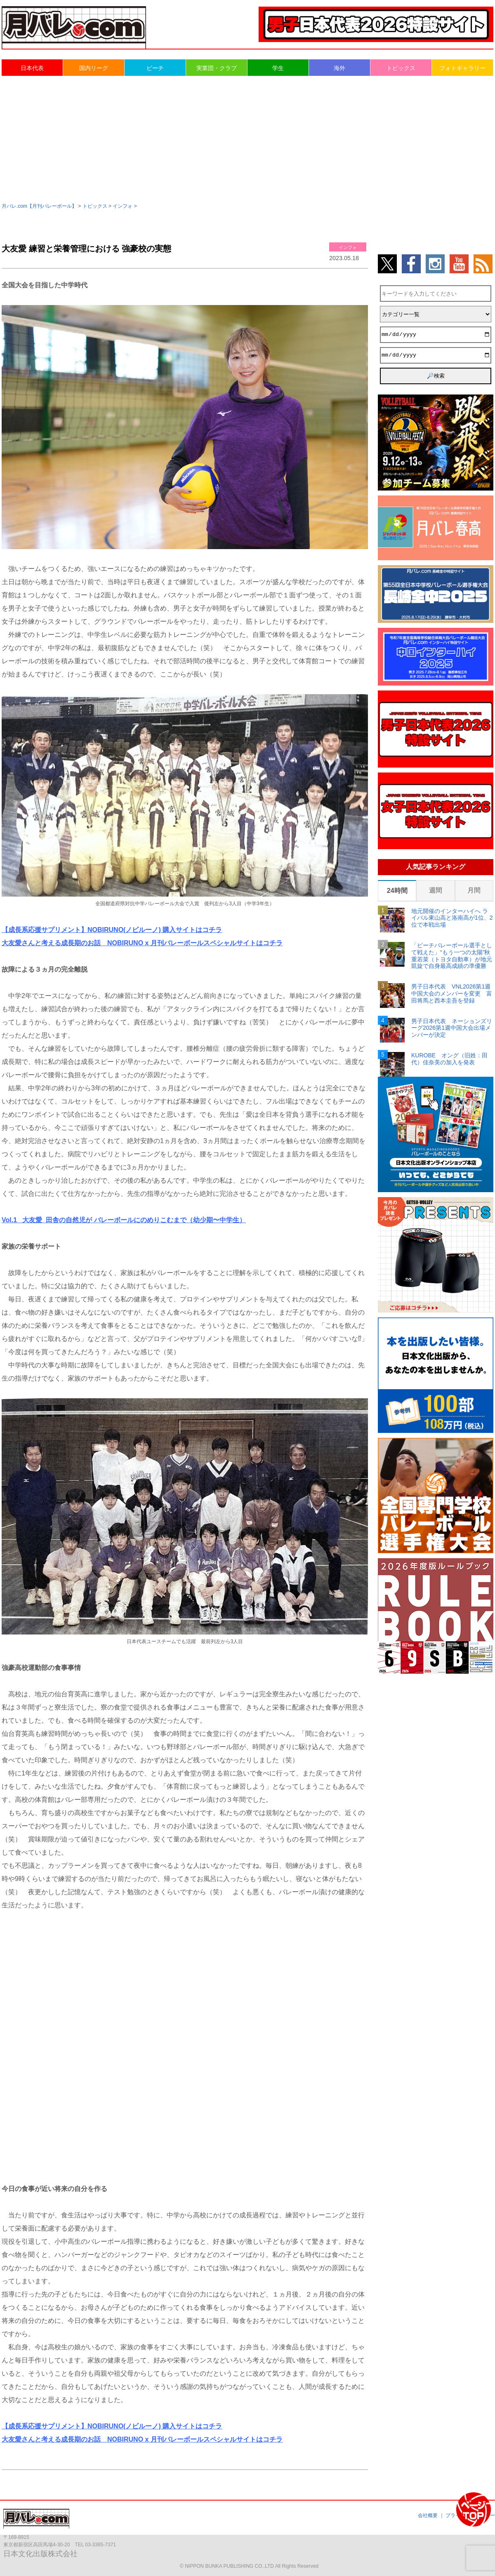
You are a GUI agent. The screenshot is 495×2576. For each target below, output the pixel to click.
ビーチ (155, 68)
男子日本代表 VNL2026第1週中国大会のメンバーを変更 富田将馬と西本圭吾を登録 (451, 993)
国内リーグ (93, 68)
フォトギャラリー (462, 68)
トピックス (401, 68)
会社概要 (428, 2515)
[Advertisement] (247, 138)
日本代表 (32, 68)
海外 (339, 68)
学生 (278, 68)
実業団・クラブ (216, 68)
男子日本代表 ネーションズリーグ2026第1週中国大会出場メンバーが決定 (451, 1028)
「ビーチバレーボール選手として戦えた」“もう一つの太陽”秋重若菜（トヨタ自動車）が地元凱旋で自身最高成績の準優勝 (451, 955)
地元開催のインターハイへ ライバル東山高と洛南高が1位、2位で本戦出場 (452, 918)
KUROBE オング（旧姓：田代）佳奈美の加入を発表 (449, 1059)
